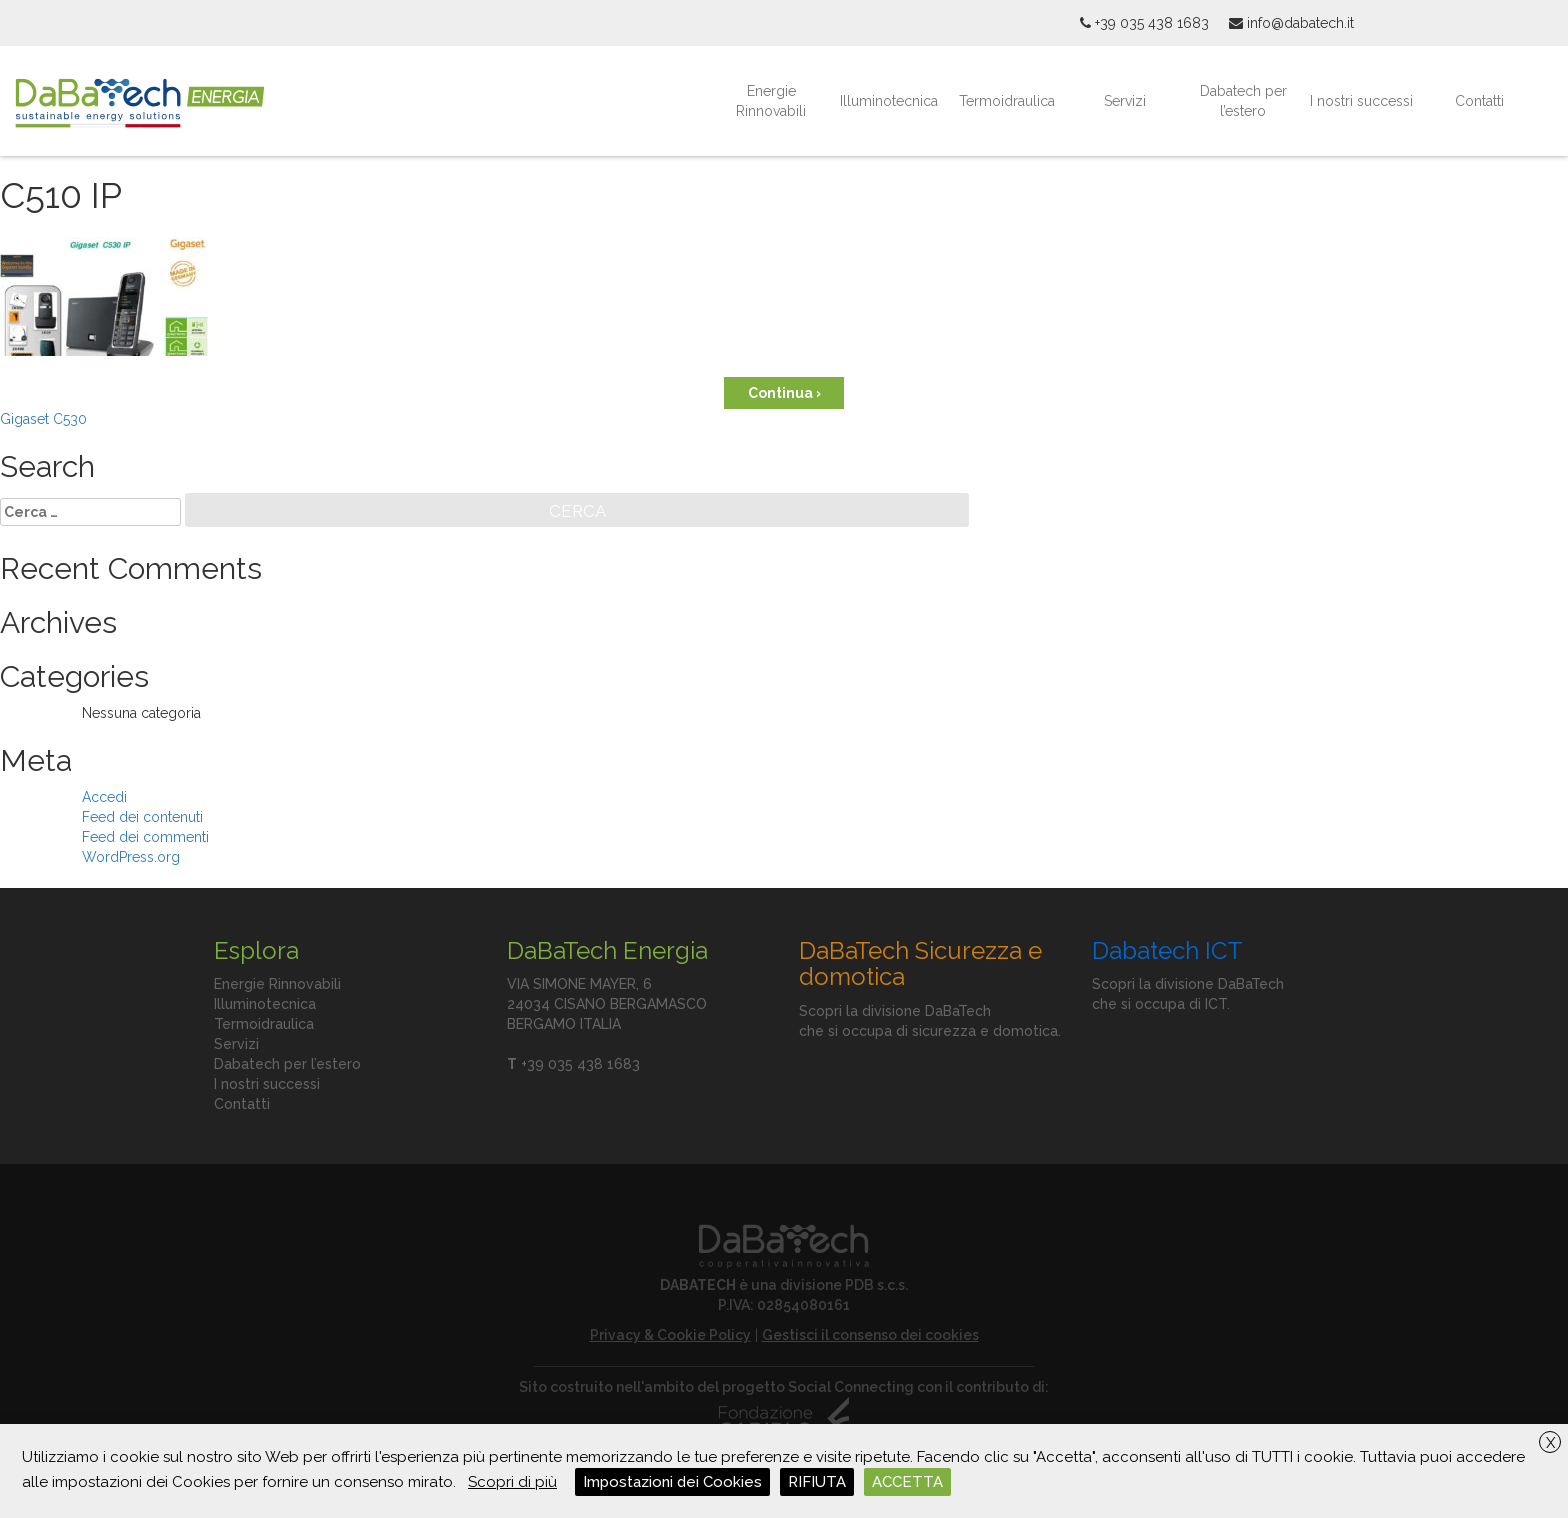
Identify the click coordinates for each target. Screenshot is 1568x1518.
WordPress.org (131, 857)
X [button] (1550, 1443)
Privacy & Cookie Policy (670, 1335)
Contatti (1479, 101)
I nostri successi (1361, 101)
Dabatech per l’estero (1243, 101)
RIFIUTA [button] (817, 1482)
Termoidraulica (1007, 101)
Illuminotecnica (889, 101)
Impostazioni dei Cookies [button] (672, 1482)
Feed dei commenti (145, 837)
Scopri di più (512, 1482)
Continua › (784, 393)
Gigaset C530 (43, 419)
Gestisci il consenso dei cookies (870, 1335)
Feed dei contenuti (142, 817)
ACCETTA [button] (907, 1482)
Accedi (104, 797)
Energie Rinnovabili (771, 101)
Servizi (1125, 101)
